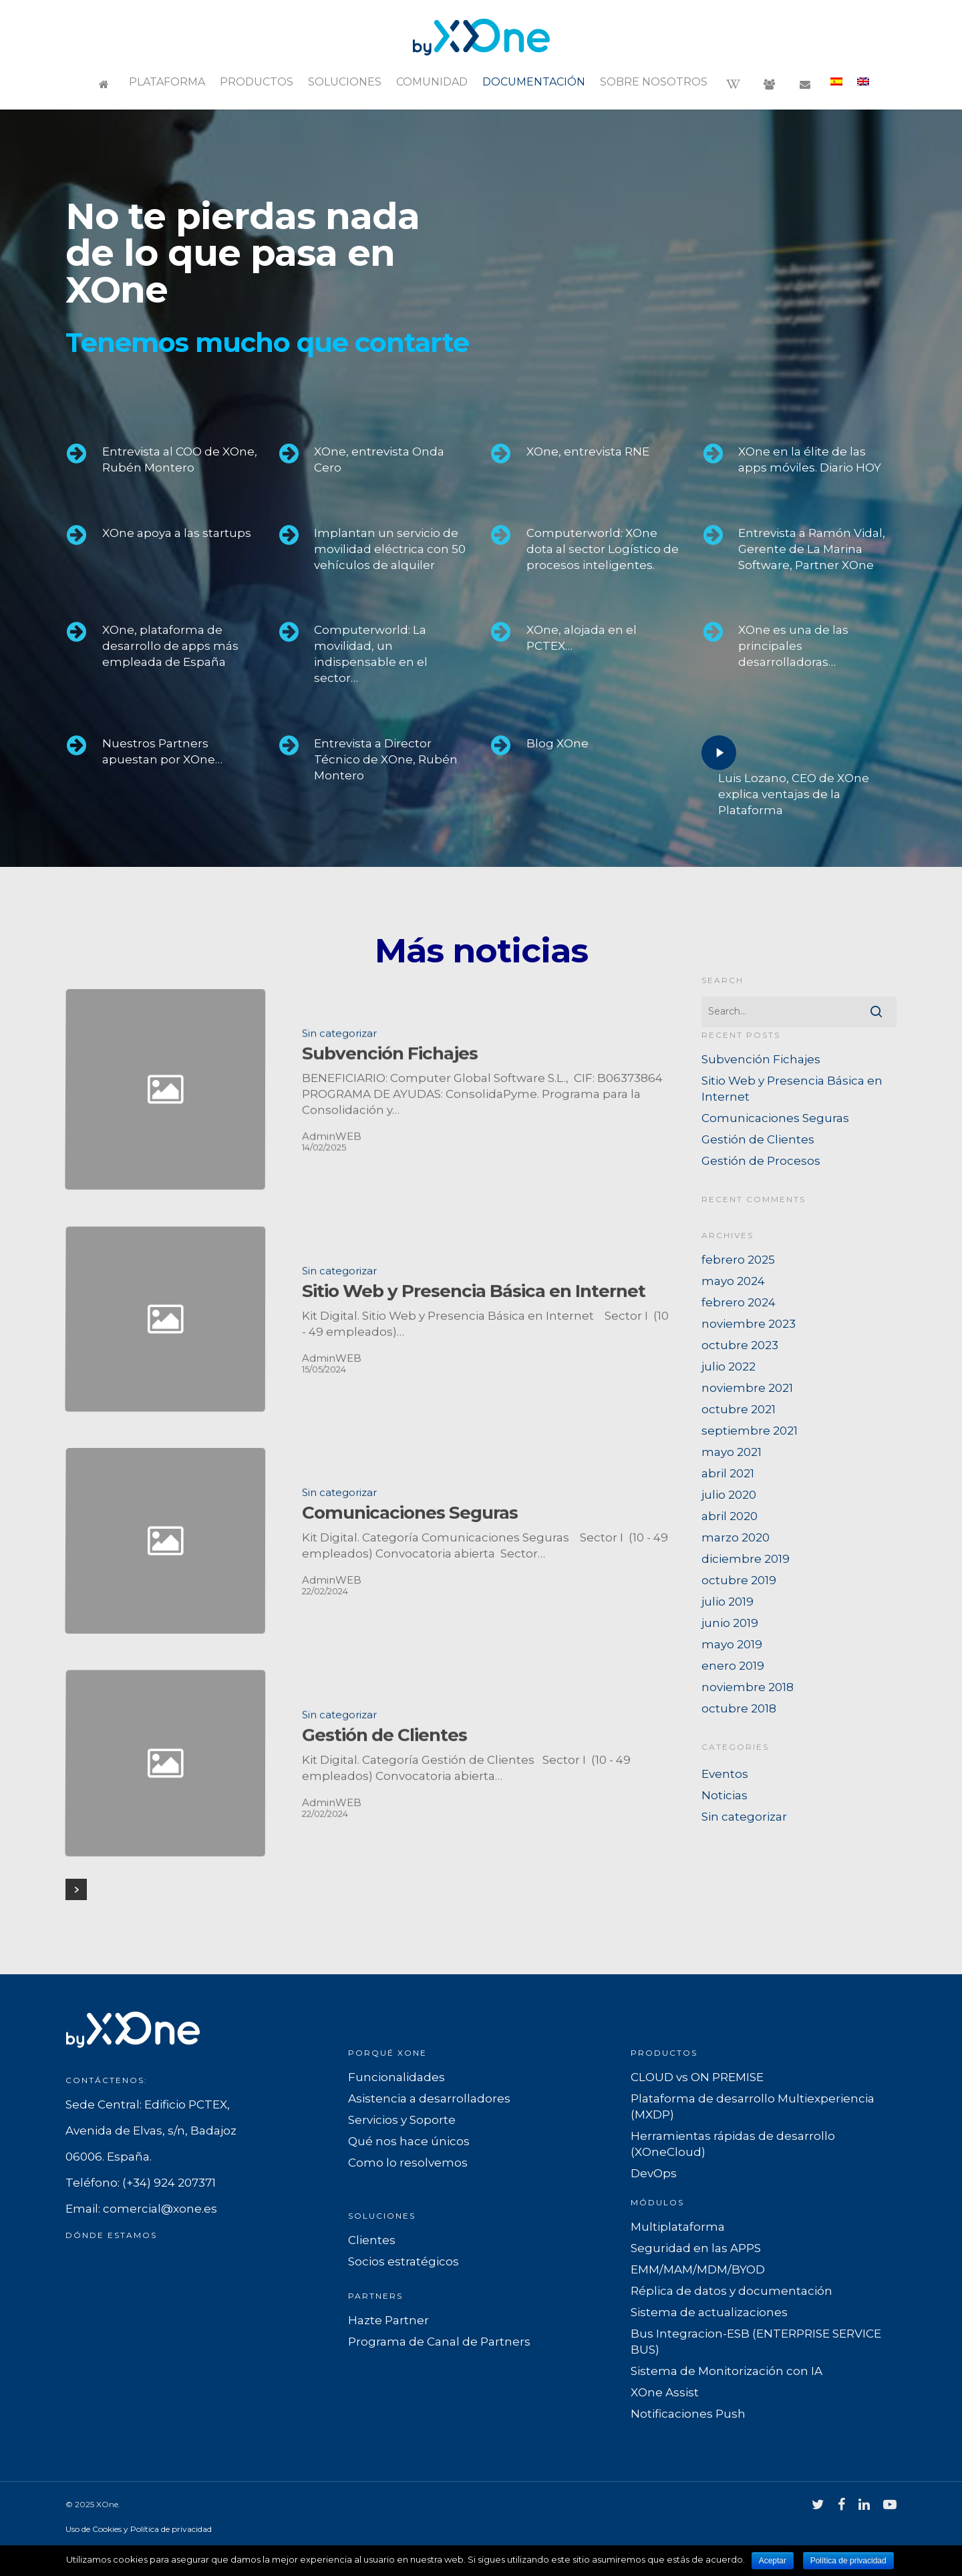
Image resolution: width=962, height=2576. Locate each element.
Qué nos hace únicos (409, 2141)
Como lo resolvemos (408, 2162)
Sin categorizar (339, 1132)
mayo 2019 (731, 1644)
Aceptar (772, 2560)
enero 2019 (732, 1665)
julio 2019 (727, 1601)
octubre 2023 (739, 1345)
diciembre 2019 (745, 1559)
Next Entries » (76, 1889)
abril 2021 (727, 1473)
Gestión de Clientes (757, 1139)
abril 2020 (729, 1516)
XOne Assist (665, 2392)
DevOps (654, 2173)
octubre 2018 (738, 1708)
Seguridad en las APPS (696, 2248)
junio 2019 (729, 1623)
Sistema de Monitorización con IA (726, 2371)
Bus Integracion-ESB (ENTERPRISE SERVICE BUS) (756, 2341)
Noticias (724, 1795)
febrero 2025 (738, 1259)
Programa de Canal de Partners (439, 2341)
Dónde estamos (111, 2235)
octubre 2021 (738, 1409)
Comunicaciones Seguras (775, 1118)
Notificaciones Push (688, 2413)
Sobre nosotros (653, 81)
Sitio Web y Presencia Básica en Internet (792, 1088)
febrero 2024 (738, 1302)
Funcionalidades (396, 2077)
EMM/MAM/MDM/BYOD (698, 2269)
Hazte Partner (388, 2320)
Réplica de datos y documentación (731, 2290)
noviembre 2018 (747, 1687)
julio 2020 (728, 1494)
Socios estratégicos (403, 2261)
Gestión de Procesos (760, 1160)
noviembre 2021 (747, 1388)
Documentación (533, 81)
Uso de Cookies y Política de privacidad (138, 2529)
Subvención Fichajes (760, 1059)
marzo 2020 (735, 1537)
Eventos (724, 1774)
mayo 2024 (733, 1281)
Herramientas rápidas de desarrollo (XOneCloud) (733, 2144)
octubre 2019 (738, 1580)
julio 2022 (728, 1366)
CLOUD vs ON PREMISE (697, 2077)
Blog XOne (557, 743)
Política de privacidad (848, 2560)
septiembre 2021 (749, 1430)
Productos (256, 81)
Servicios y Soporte (402, 2120)
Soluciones (344, 81)
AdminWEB (331, 1900)
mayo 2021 (731, 1452)
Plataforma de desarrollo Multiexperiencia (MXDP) (752, 2106)
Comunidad (432, 81)
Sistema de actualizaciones (709, 2312)
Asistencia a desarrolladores (429, 2098)
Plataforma (167, 81)
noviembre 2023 (748, 1323)
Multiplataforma (678, 2226)
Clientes (371, 2240)
